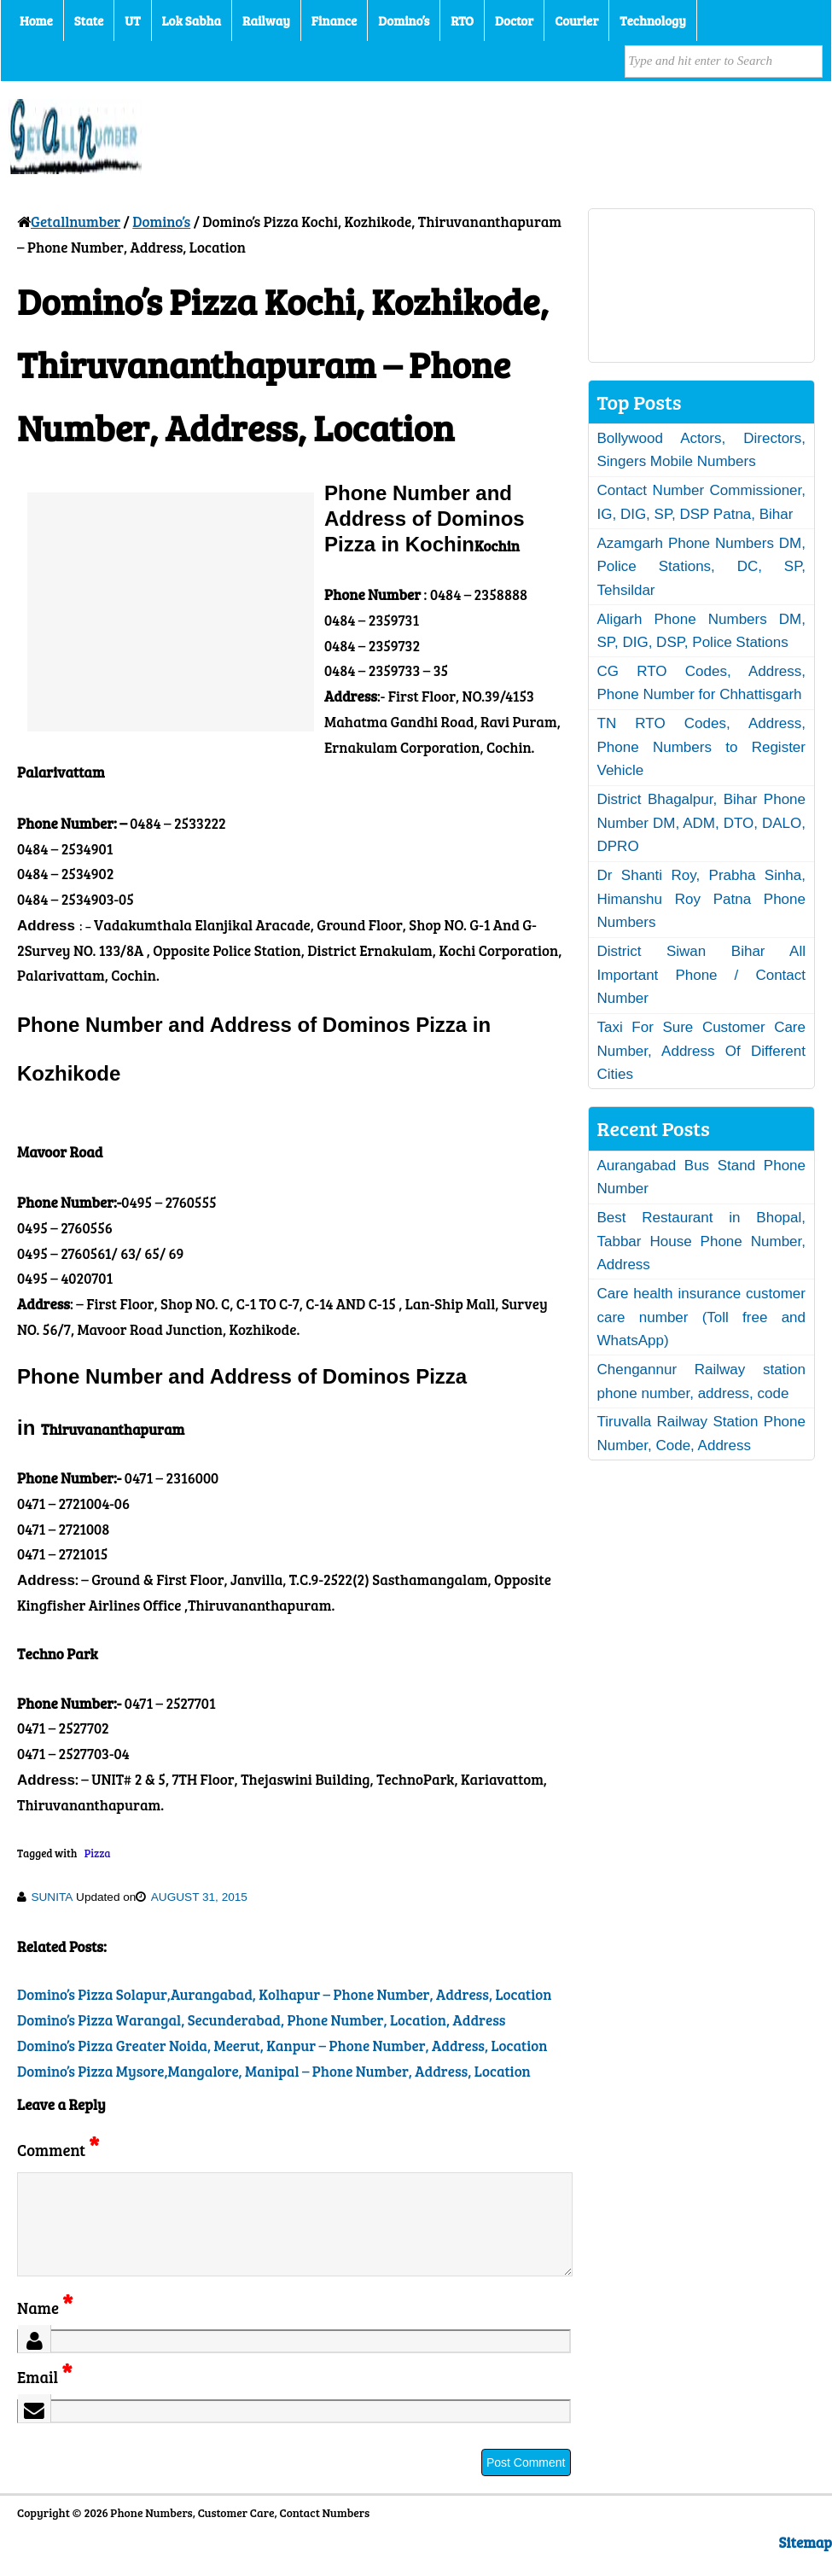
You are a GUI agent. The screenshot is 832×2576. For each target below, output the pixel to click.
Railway (266, 20)
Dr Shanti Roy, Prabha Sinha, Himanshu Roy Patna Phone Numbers (701, 898)
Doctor (514, 20)
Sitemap (805, 2563)
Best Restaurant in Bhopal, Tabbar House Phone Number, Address (701, 1241)
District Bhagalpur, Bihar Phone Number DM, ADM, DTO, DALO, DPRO (701, 822)
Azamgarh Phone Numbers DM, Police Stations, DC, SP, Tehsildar (701, 566)
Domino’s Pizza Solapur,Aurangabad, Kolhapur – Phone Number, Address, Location (284, 1994)
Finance (334, 20)
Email (45, 2397)
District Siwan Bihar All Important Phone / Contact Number (701, 974)
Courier (576, 20)
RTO (462, 20)
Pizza (97, 1853)
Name (45, 2328)
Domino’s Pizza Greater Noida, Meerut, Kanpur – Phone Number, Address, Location (282, 2045)
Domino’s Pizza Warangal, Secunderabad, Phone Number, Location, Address (261, 2020)
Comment (58, 2149)
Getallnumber (75, 221)
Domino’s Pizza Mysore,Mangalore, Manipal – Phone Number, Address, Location (274, 2071)
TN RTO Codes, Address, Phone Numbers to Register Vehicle (701, 746)
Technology (653, 20)
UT (132, 20)
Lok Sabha (192, 20)
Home (36, 20)
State (88, 20)
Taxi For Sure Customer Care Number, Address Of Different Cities (701, 1050)
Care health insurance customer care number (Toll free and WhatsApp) (701, 1317)
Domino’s (403, 20)
